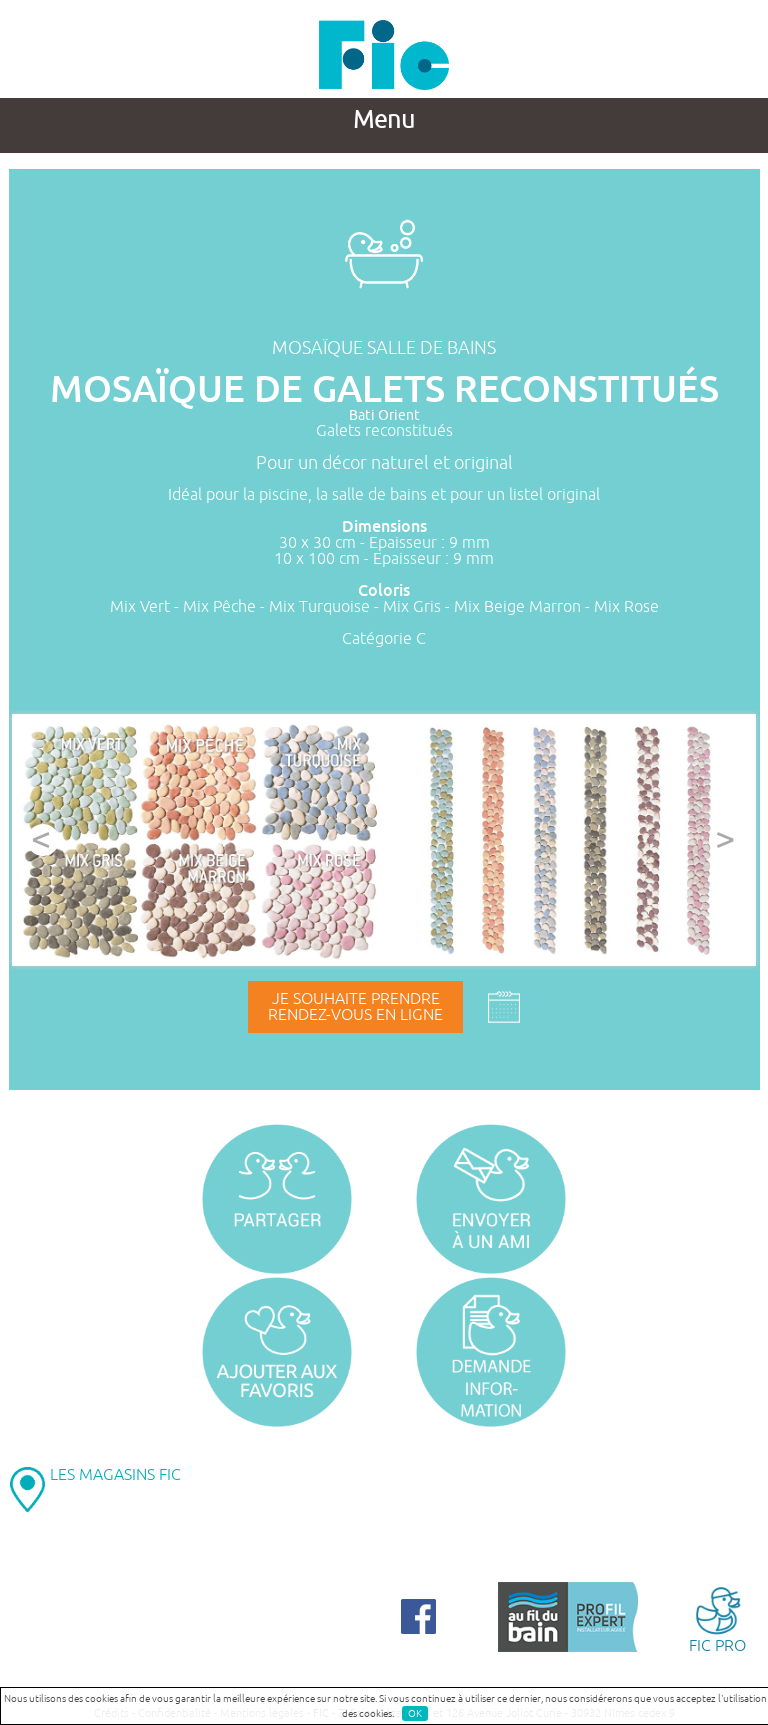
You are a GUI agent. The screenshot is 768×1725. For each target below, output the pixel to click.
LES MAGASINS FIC (115, 1475)
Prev (43, 840)
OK (415, 1713)
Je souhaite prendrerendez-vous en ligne (355, 1007)
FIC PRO (717, 1618)
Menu (384, 120)
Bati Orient (384, 415)
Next (725, 840)
